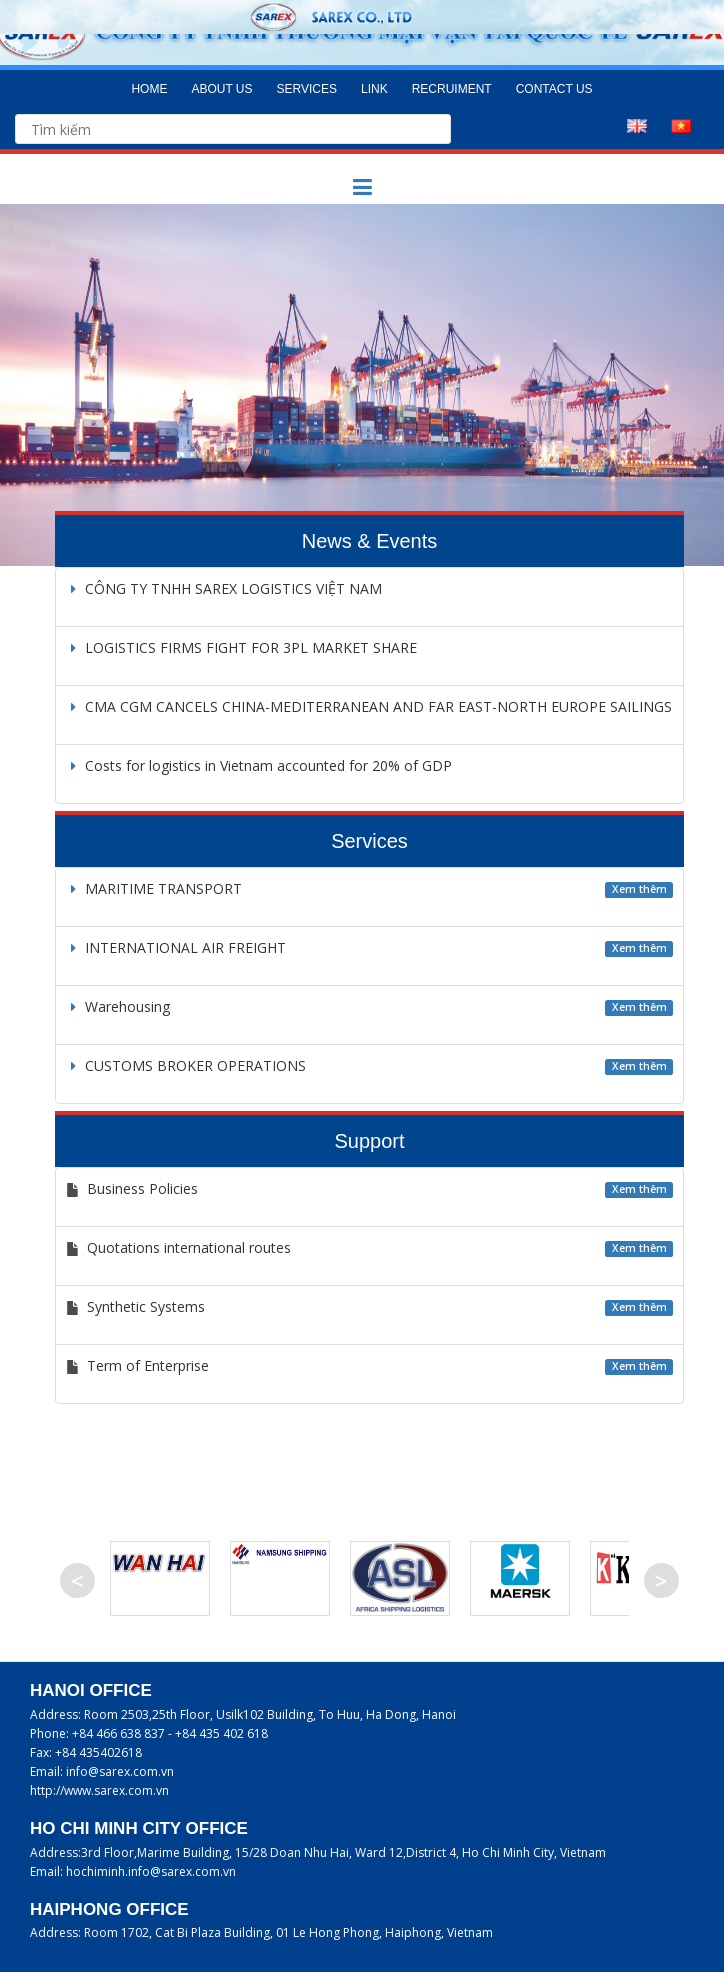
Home (149, 89)
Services (307, 89)
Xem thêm (639, 889)
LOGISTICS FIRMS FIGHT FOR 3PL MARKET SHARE (241, 647)
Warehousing (118, 1006)
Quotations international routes (189, 1247)
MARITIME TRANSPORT (154, 888)
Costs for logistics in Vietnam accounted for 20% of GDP (259, 765)
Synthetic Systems (146, 1306)
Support (369, 1141)
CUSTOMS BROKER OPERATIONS (186, 1065)
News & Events (370, 541)
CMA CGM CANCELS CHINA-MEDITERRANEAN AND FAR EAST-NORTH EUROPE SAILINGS (369, 706)
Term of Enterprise (148, 1365)
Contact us (554, 89)
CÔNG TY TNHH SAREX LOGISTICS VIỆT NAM (224, 588)
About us (221, 89)
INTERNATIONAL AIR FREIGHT (176, 947)
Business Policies (142, 1188)
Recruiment (452, 89)
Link (374, 89)
